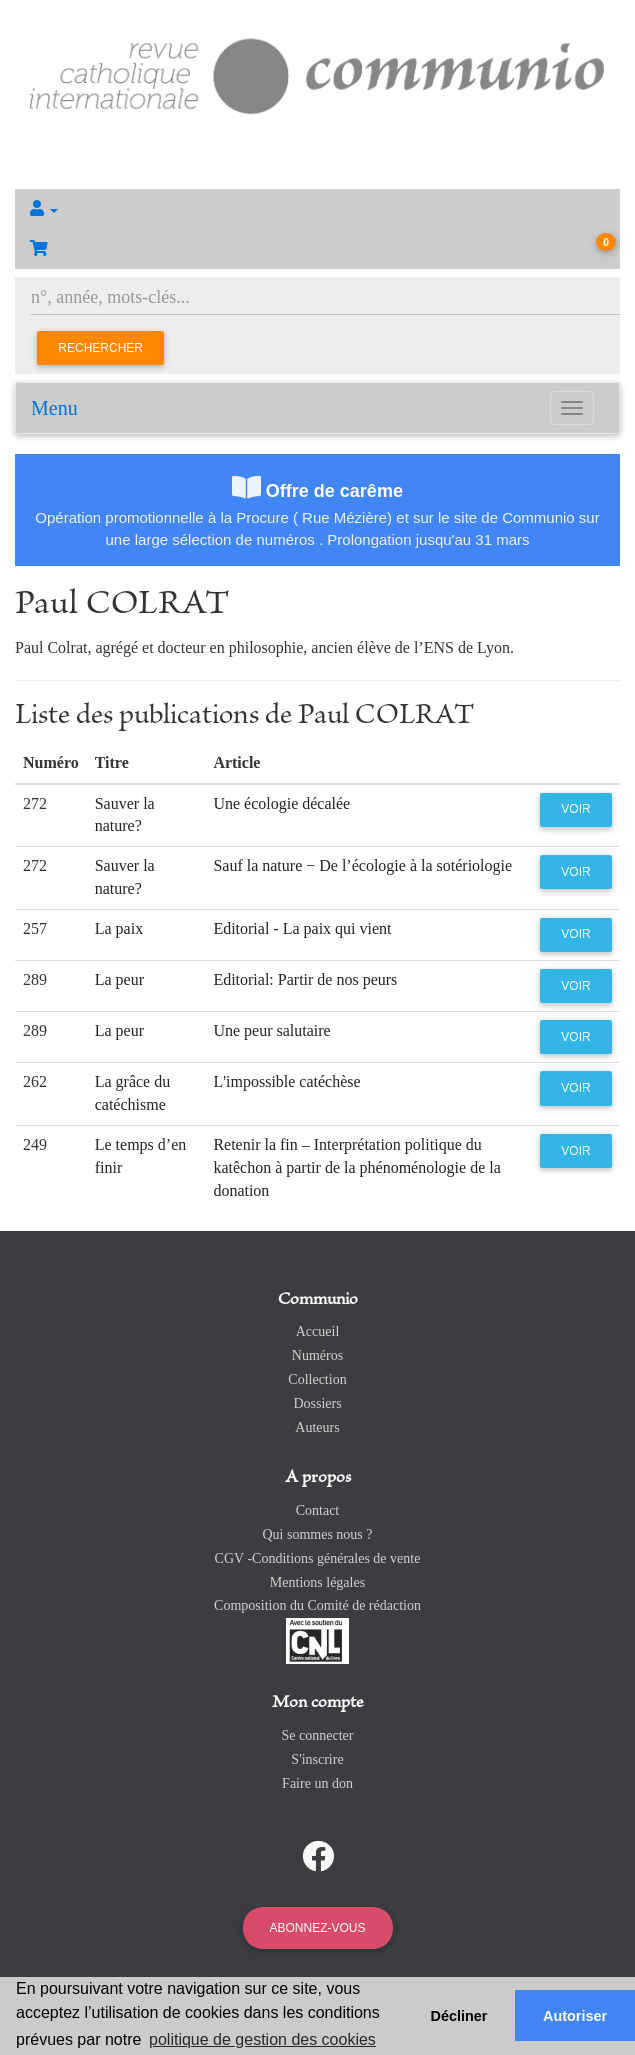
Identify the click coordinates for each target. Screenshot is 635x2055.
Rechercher (100, 348)
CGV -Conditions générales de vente (318, 1558)
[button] (317, 209)
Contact (318, 1510)
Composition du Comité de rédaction (317, 1605)
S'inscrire (317, 1759)
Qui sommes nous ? (317, 1534)
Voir (575, 809)
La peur (119, 979)
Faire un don (317, 1783)
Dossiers (317, 1403)
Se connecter (318, 1735)
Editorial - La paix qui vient (302, 928)
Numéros (317, 1355)
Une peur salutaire (271, 1030)
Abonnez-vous (317, 1928)
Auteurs (317, 1427)
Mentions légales (317, 1582)
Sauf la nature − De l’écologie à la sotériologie (362, 865)
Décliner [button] (459, 2016)
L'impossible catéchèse (286, 1081)
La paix (119, 928)
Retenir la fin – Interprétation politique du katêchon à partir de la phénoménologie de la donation (356, 1167)
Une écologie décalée (281, 803)
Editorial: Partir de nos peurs (305, 979)
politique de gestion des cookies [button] (262, 2039)
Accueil (318, 1331)
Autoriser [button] (575, 2016)
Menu (54, 408)
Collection (317, 1379)
